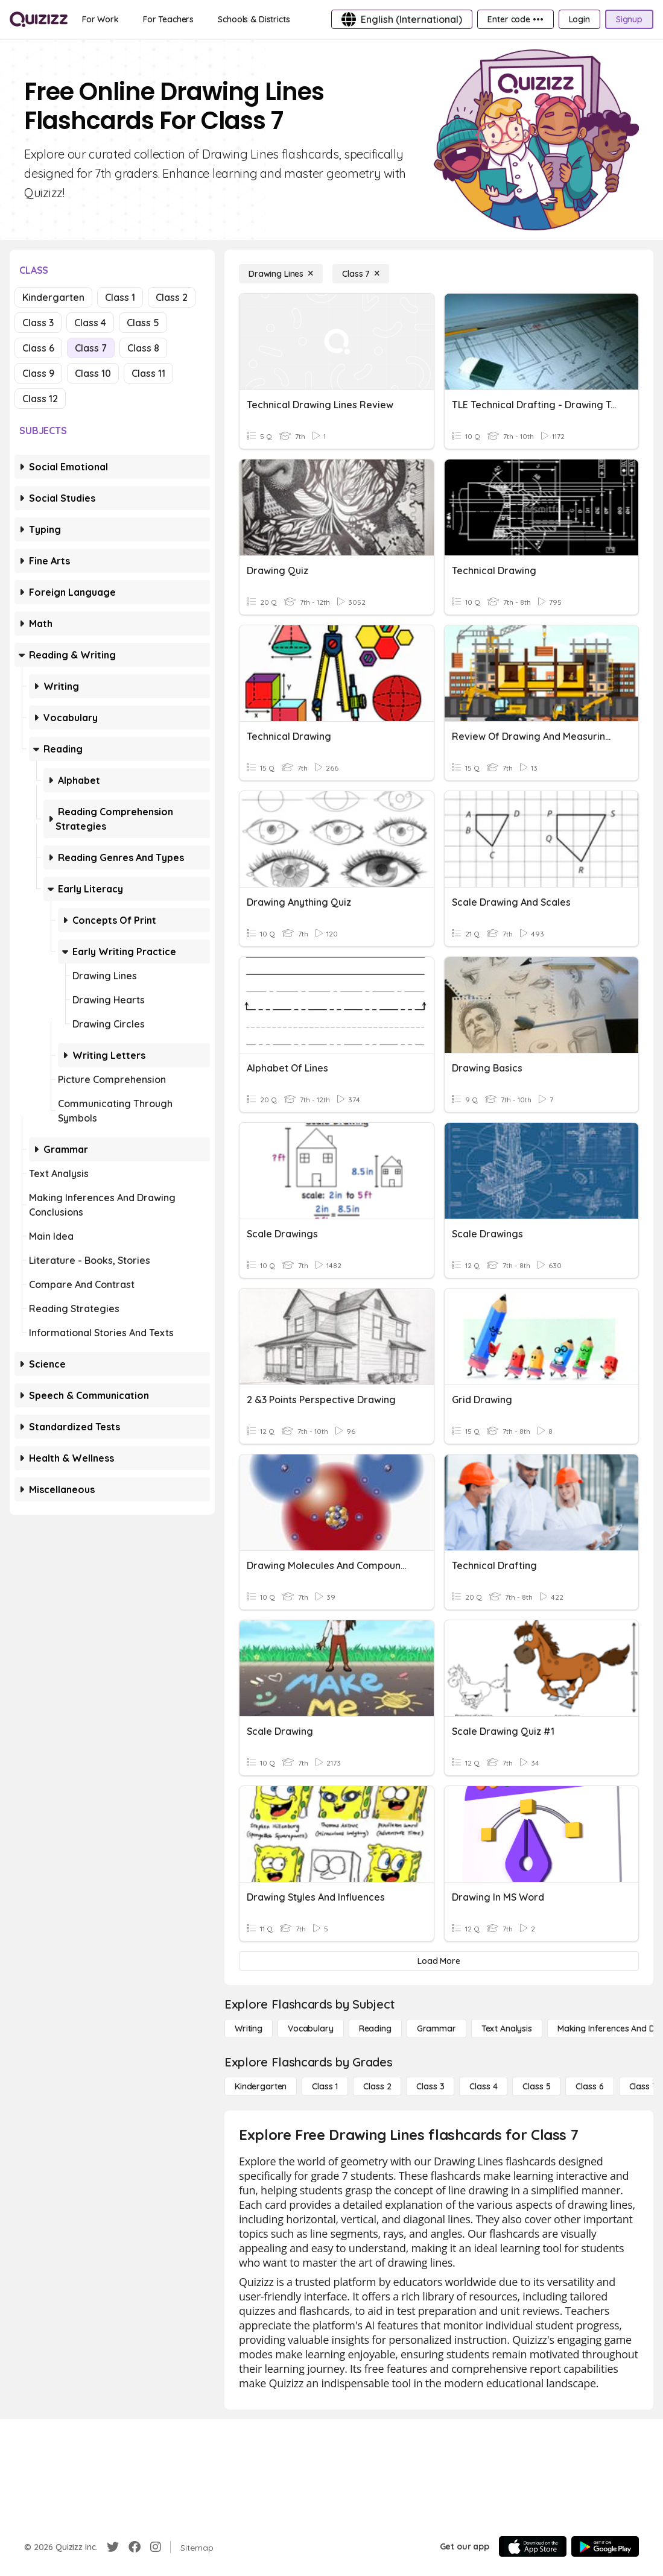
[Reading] (375, 2028)
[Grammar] (436, 2028)
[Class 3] (430, 2086)
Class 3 (38, 323)
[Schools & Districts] (253, 19)
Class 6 (38, 348)
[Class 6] (589, 2086)
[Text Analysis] (506, 2028)
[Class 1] (325, 2086)
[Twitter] (113, 2547)
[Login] (579, 19)
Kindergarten (53, 297)
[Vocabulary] (311, 2028)
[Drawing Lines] (281, 273)
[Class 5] (536, 2086)
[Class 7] (360, 273)
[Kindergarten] (260, 2086)
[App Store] (532, 2546)
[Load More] (439, 1961)
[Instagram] (155, 2547)
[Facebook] (134, 2547)
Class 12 (40, 399)
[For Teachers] (168, 19)
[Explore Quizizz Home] (39, 19)
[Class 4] (483, 2086)
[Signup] (629, 19)
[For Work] (100, 19)
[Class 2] (377, 2086)
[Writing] (248, 2028)
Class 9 (38, 373)
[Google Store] (605, 2546)
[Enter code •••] (515, 19)
